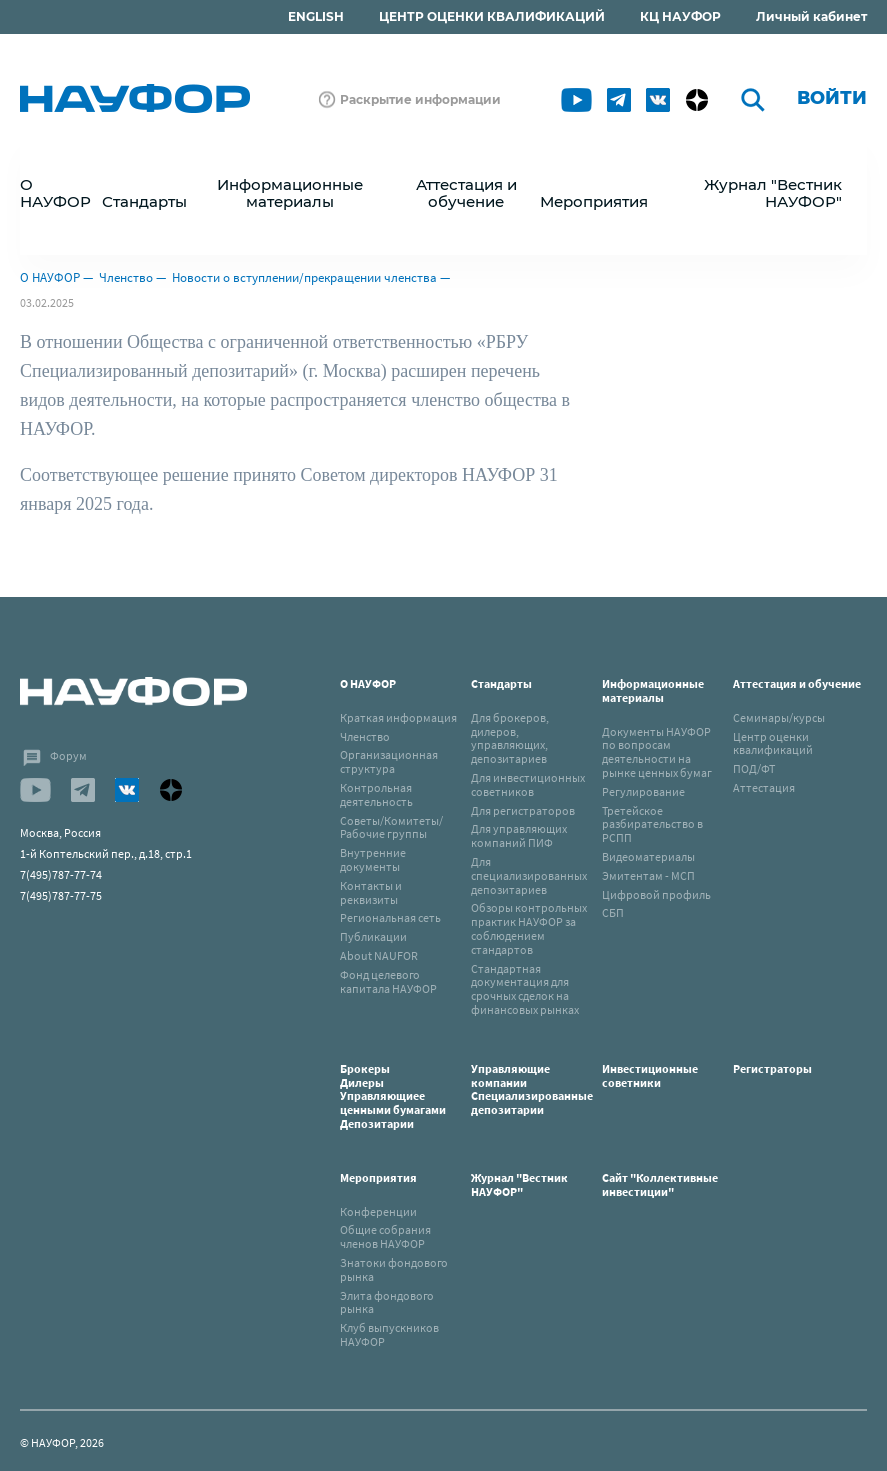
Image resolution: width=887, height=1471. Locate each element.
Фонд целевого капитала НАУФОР (388, 981)
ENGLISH (316, 16)
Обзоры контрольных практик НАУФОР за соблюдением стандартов (529, 928)
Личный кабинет (811, 16)
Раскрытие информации (420, 99)
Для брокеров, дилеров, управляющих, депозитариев (510, 738)
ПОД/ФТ (754, 768)
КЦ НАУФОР (680, 16)
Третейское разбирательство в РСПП (652, 824)
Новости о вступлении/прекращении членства (304, 277)
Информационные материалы (653, 690)
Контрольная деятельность (376, 794)
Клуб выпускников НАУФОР (389, 1334)
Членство (126, 277)
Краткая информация (398, 717)
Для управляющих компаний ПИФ (519, 835)
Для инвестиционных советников (528, 784)
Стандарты (501, 683)
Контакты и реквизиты (371, 892)
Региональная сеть (390, 917)
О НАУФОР (50, 277)
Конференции (378, 1211)
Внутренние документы (373, 859)
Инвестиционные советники (650, 1075)
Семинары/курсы (779, 717)
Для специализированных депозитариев (529, 875)
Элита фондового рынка (387, 1302)
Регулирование (643, 791)
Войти (832, 98)
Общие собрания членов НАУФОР (385, 1236)
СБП (613, 912)
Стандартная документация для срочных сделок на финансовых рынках (525, 989)
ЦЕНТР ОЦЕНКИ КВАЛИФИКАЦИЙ (492, 16)
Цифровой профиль (656, 894)
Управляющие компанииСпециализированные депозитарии (532, 1089)
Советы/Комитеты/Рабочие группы (391, 827)
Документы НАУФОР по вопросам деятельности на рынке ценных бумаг (657, 752)
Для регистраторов (523, 810)
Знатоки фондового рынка (394, 1269)
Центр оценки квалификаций (773, 743)
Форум (68, 755)
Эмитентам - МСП (648, 875)
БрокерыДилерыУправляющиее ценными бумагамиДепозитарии (393, 1096)
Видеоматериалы (648, 856)
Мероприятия (378, 1177)
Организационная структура (389, 761)
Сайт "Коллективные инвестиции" (660, 1184)
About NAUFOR (379, 955)
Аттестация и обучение (797, 683)
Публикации (373, 936)
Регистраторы (772, 1068)
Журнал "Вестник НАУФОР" (773, 193)
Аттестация (764, 787)
